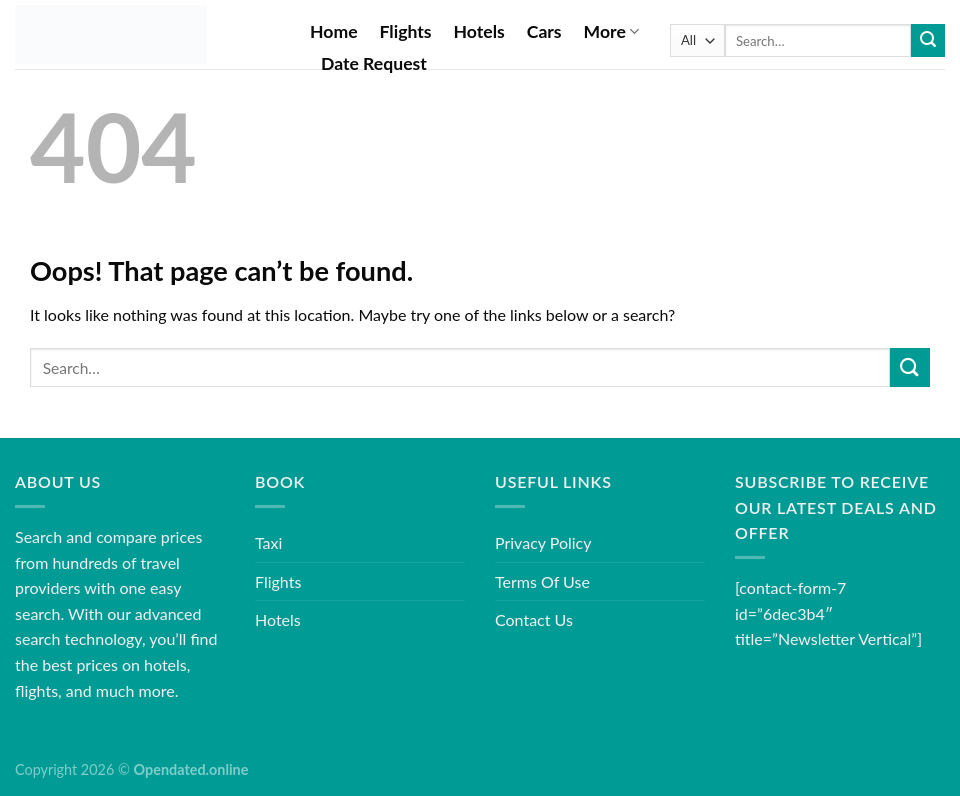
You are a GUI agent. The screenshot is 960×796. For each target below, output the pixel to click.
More (611, 31)
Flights (406, 31)
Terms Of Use (542, 581)
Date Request (374, 63)
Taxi (268, 542)
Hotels (479, 31)
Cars (544, 31)
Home (334, 31)
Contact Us (534, 619)
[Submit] (928, 41)
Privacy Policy (543, 542)
